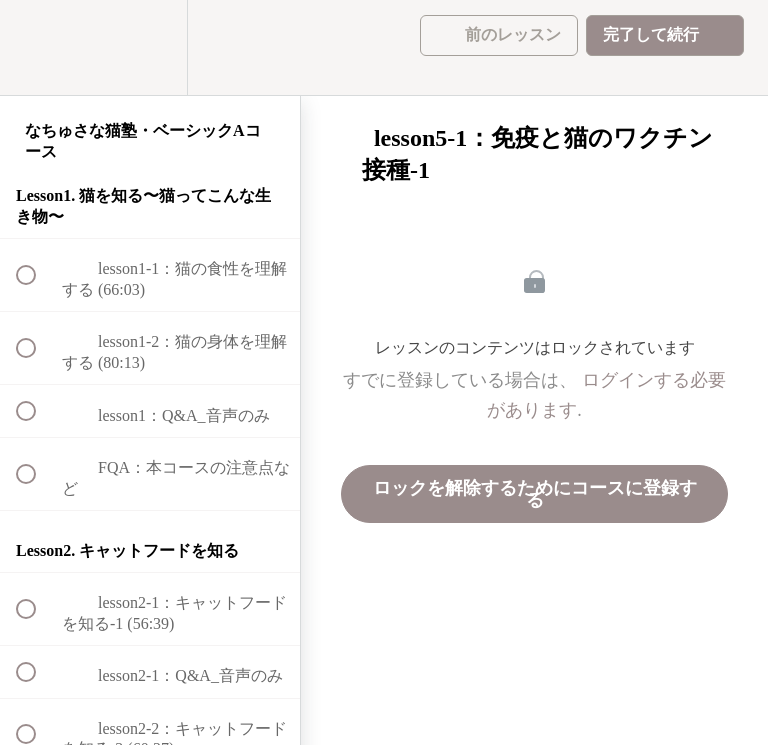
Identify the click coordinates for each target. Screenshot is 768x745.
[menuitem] (150, 47)
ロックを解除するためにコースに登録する (535, 494)
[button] (37, 47)
